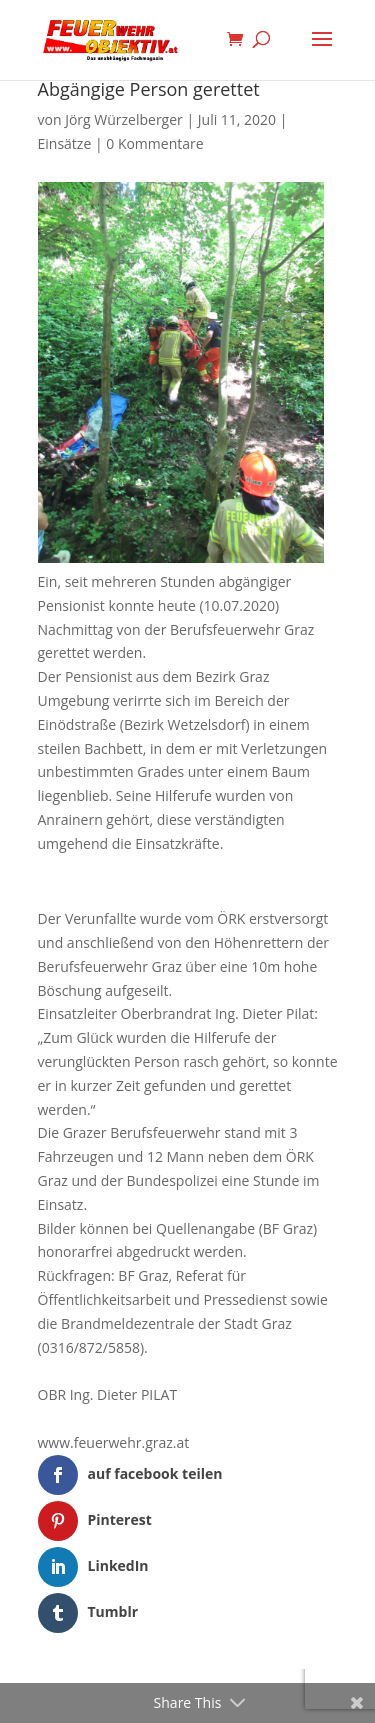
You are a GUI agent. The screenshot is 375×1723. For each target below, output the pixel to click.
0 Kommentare (154, 143)
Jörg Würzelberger (124, 119)
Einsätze (65, 143)
